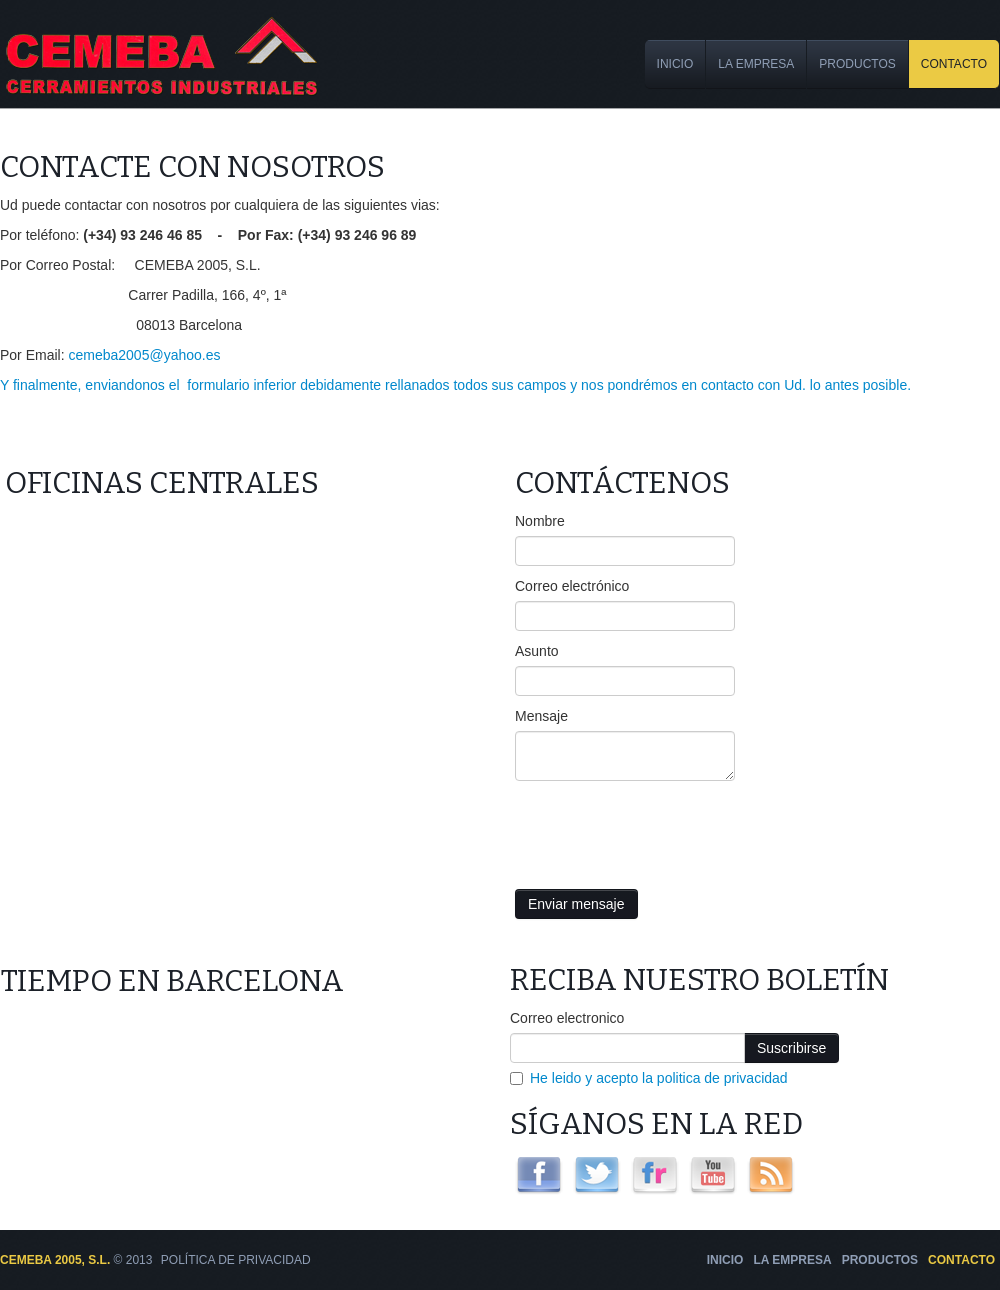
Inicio (675, 64)
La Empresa (756, 64)
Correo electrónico (572, 586)
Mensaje (541, 716)
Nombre (540, 521)
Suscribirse (791, 1048)
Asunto (537, 651)
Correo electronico (567, 1018)
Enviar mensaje (576, 904)
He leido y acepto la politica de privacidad (659, 1078)
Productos (857, 64)
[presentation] (667, 830)
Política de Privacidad (236, 1260)
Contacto (954, 64)
